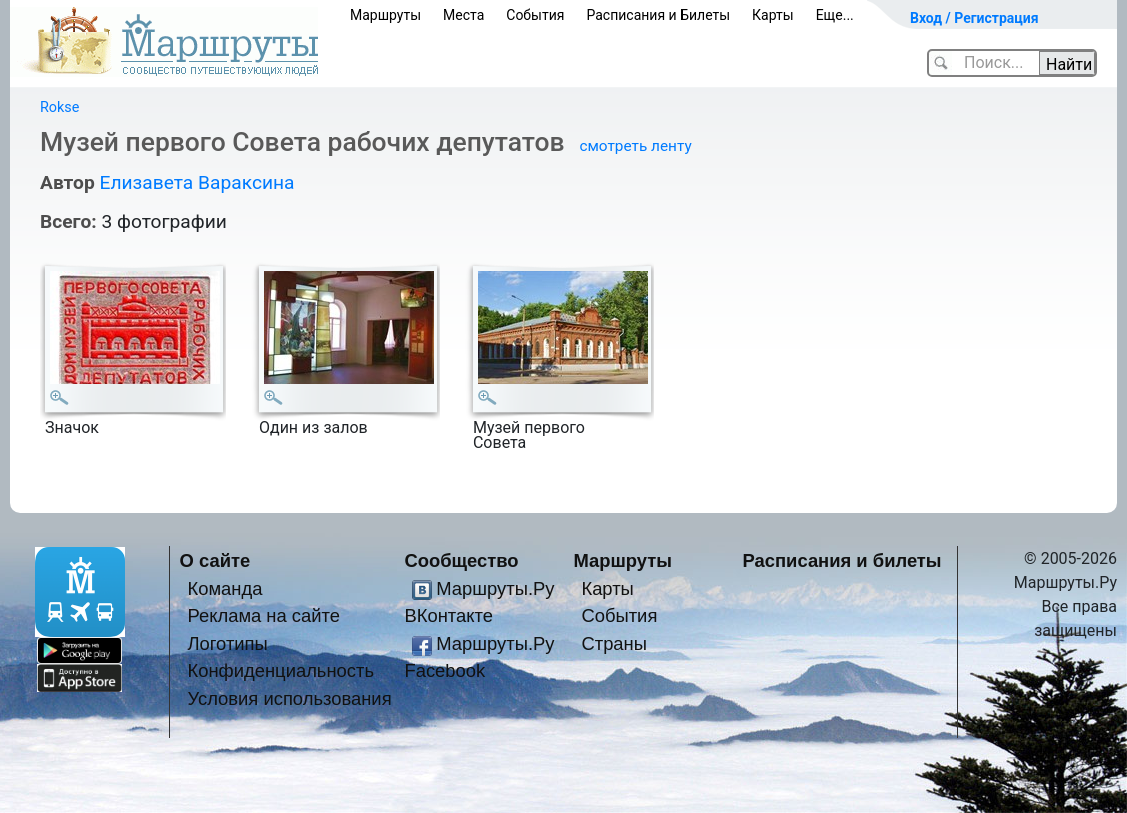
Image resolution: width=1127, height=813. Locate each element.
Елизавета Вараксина (196, 182)
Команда (224, 588)
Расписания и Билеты (658, 15)
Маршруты (385, 15)
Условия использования (289, 698)
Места (463, 15)
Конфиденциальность (280, 670)
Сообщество (461, 560)
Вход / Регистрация (974, 18)
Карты (773, 15)
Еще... (835, 15)
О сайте (215, 560)
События (535, 15)
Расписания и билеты (842, 560)
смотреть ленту (635, 146)
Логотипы (227, 643)
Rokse (59, 107)
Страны (614, 643)
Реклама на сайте (263, 615)
